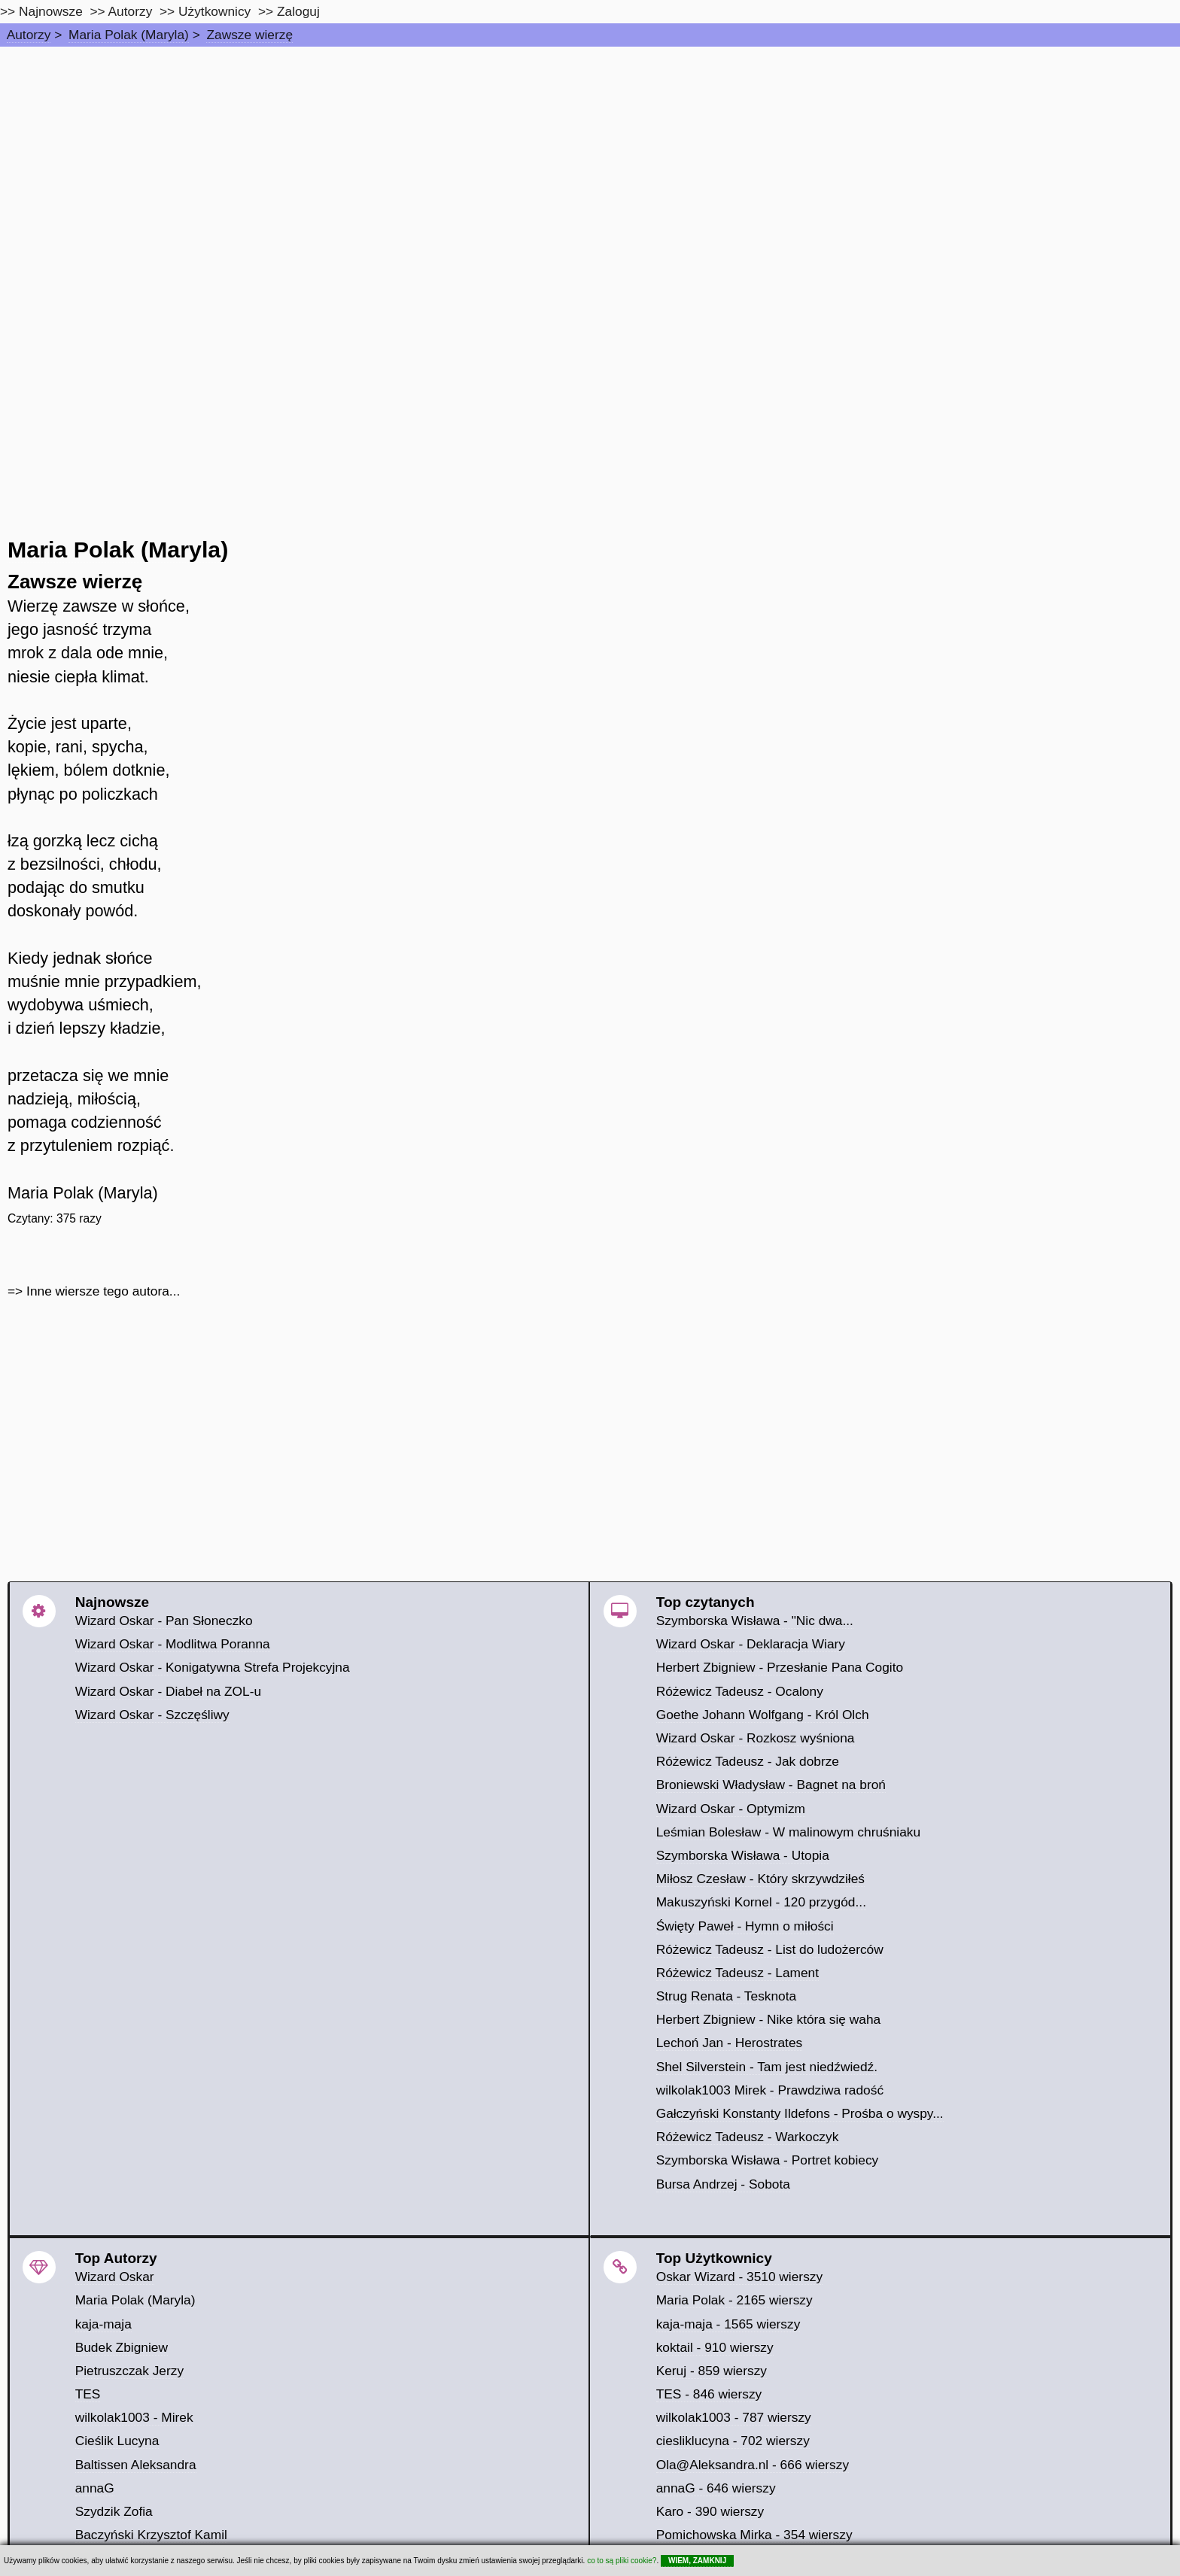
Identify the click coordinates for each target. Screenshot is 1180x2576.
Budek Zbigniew (121, 2347)
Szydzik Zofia (114, 2511)
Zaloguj (298, 11)
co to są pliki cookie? (621, 2560)
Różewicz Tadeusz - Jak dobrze (747, 1761)
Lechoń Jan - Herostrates (729, 2042)
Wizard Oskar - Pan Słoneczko (164, 1620)
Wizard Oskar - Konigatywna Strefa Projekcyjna (212, 1667)
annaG (94, 2488)
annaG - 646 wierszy (716, 2488)
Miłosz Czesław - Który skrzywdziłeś (760, 1878)
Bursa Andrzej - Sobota (723, 2184)
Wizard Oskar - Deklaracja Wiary (750, 1643)
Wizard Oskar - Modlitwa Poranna (172, 1643)
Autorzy (29, 34)
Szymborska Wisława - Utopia (742, 1855)
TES (88, 2393)
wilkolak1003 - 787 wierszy (733, 2417)
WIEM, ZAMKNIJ (697, 2560)
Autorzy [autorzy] (130, 11)
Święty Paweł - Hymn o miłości (745, 1926)
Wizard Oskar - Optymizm (730, 1808)
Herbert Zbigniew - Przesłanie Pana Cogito (779, 1667)
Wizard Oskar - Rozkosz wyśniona (755, 1737)
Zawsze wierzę (249, 34)
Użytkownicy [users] (214, 11)
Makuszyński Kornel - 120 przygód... (761, 1901)
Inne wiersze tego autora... (103, 1291)
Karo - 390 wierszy (710, 2511)
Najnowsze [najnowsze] (51, 11)
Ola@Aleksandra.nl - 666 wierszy (752, 2464)
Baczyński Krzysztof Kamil (151, 2534)
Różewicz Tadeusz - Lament (737, 1972)
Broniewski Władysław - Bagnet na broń (771, 1784)
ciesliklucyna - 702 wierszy (733, 2440)
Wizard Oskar (114, 2276)
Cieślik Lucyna (117, 2440)
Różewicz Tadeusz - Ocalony (739, 1691)
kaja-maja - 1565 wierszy (728, 2323)
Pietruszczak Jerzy (129, 2370)
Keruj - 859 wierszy (711, 2370)
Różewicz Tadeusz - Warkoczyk (747, 2136)
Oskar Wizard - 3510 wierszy (739, 2276)
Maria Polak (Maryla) (128, 34)
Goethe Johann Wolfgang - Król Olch (762, 1714)
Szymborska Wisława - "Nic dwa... (754, 1620)
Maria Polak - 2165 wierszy (734, 2299)
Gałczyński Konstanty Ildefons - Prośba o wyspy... (800, 2113)
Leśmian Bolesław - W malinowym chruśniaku (788, 1831)
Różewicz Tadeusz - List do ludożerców (769, 1949)
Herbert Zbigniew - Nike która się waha (768, 2019)
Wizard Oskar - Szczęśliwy (152, 1714)
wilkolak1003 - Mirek (134, 2417)
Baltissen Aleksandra (135, 2464)
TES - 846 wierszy (709, 2393)
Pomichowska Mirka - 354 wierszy (754, 2534)
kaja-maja (103, 2323)
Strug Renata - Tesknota (726, 1995)
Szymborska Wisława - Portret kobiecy (767, 2159)
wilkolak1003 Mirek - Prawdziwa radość (769, 2090)
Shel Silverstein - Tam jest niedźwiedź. (766, 2066)
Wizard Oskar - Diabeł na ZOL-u (168, 1691)
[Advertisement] (590, 159)
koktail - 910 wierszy (715, 2347)
